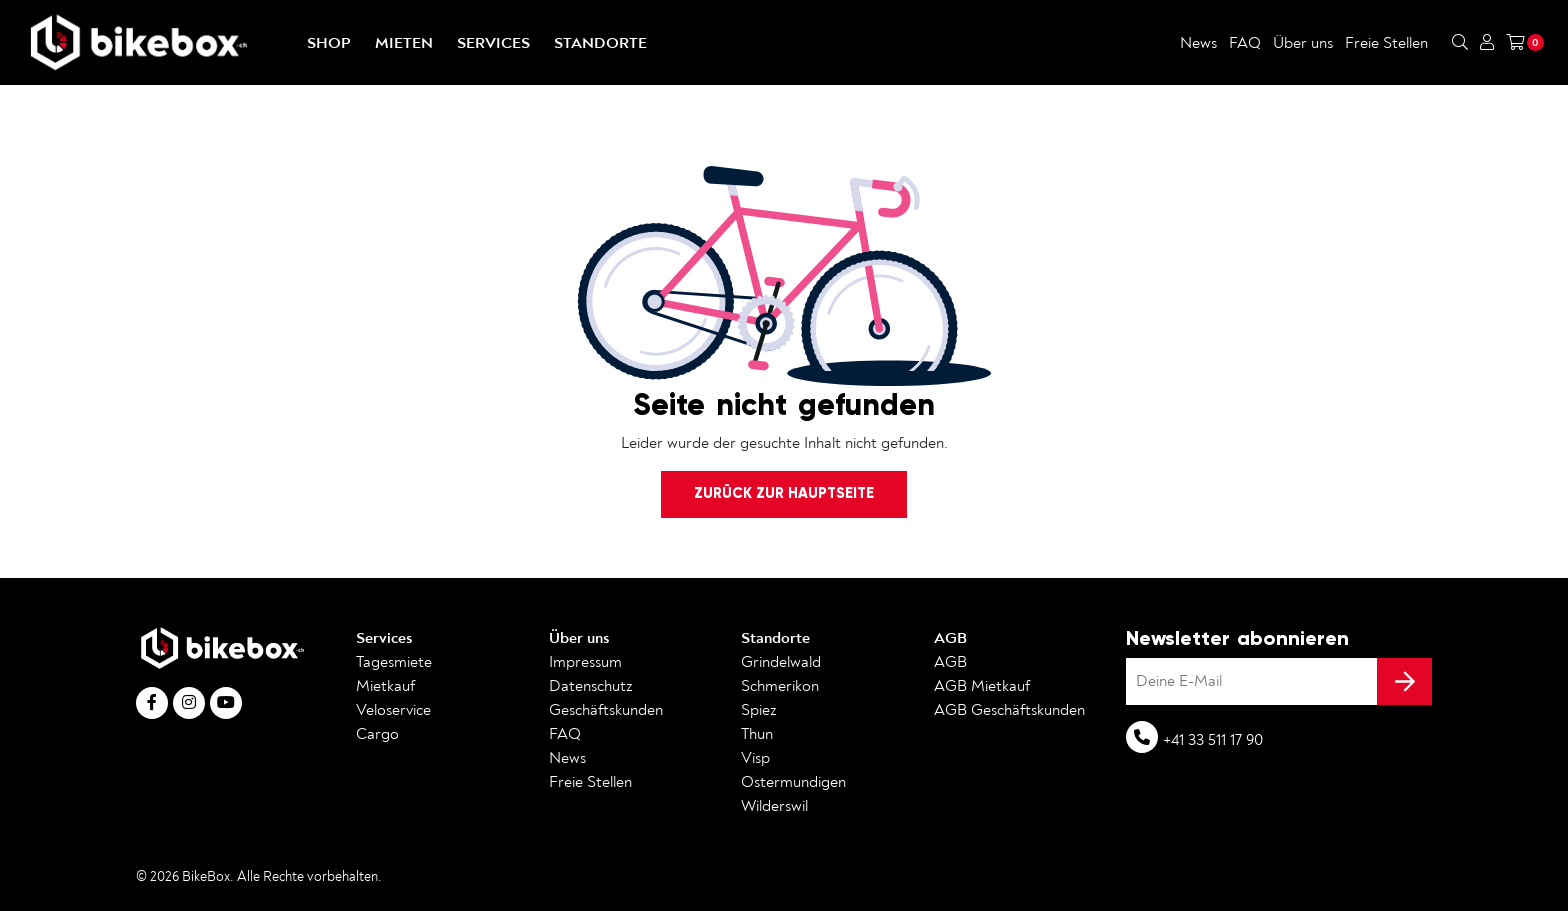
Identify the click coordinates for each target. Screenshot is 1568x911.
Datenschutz (591, 686)
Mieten (404, 43)
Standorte (600, 43)
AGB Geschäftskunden (1009, 710)
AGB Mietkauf (982, 686)
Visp (755, 758)
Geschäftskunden (606, 710)
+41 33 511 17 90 (1213, 740)
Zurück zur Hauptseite (784, 493)
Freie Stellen (1386, 43)
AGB (950, 638)
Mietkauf (385, 686)
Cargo (377, 734)
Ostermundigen (793, 782)
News (1198, 43)
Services (493, 43)
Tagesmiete (394, 662)
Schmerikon (780, 686)
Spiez (759, 710)
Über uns (1303, 43)
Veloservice (393, 710)
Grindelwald (781, 662)
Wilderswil (774, 806)
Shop (329, 43)
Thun (757, 734)
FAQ (1245, 43)
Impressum (585, 662)
